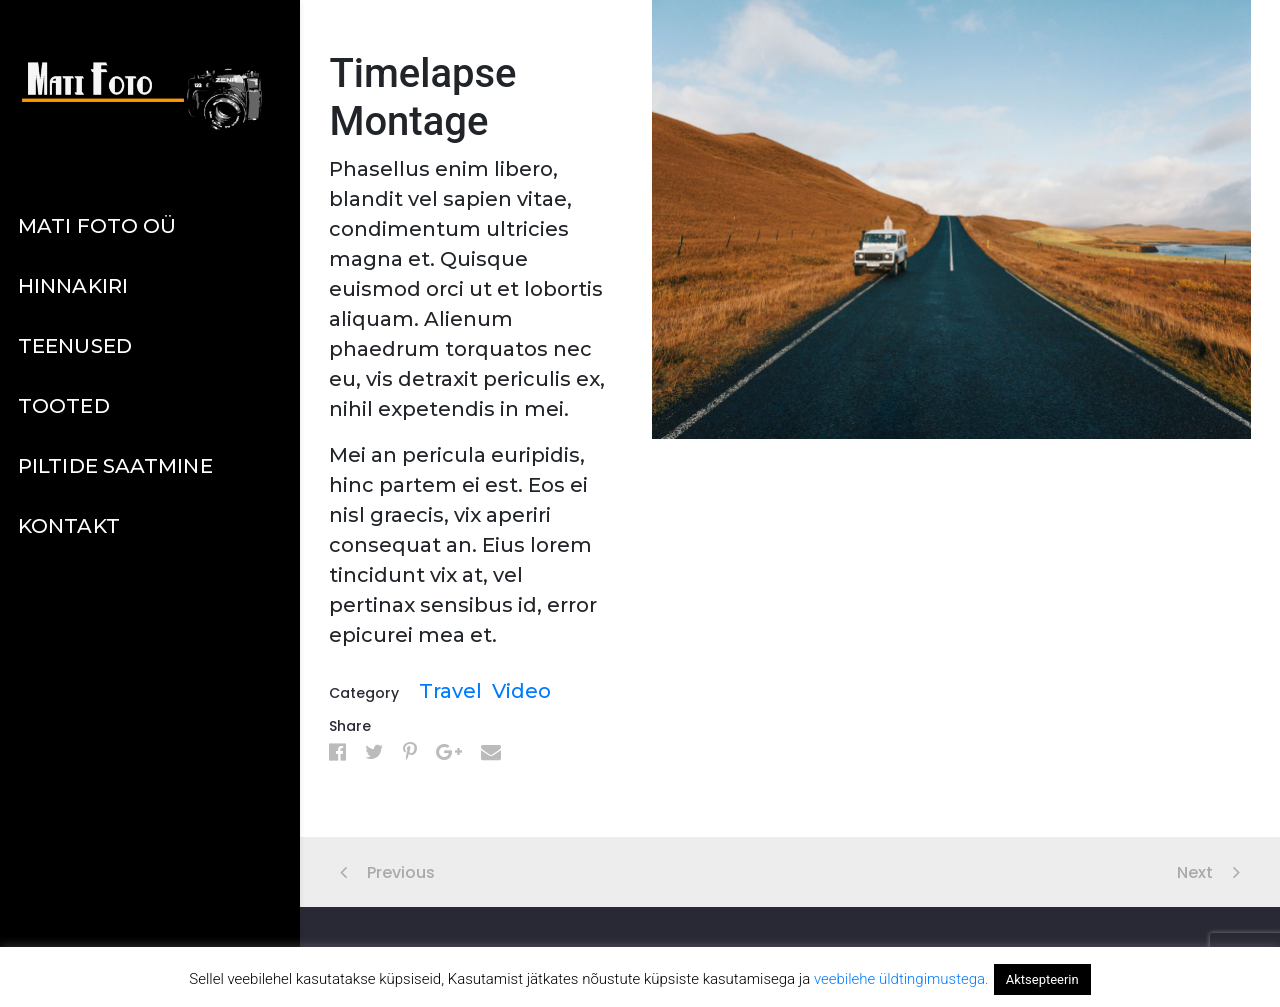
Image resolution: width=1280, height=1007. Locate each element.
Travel (450, 691)
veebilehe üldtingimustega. (901, 979)
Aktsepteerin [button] (1042, 979)
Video (521, 691)
